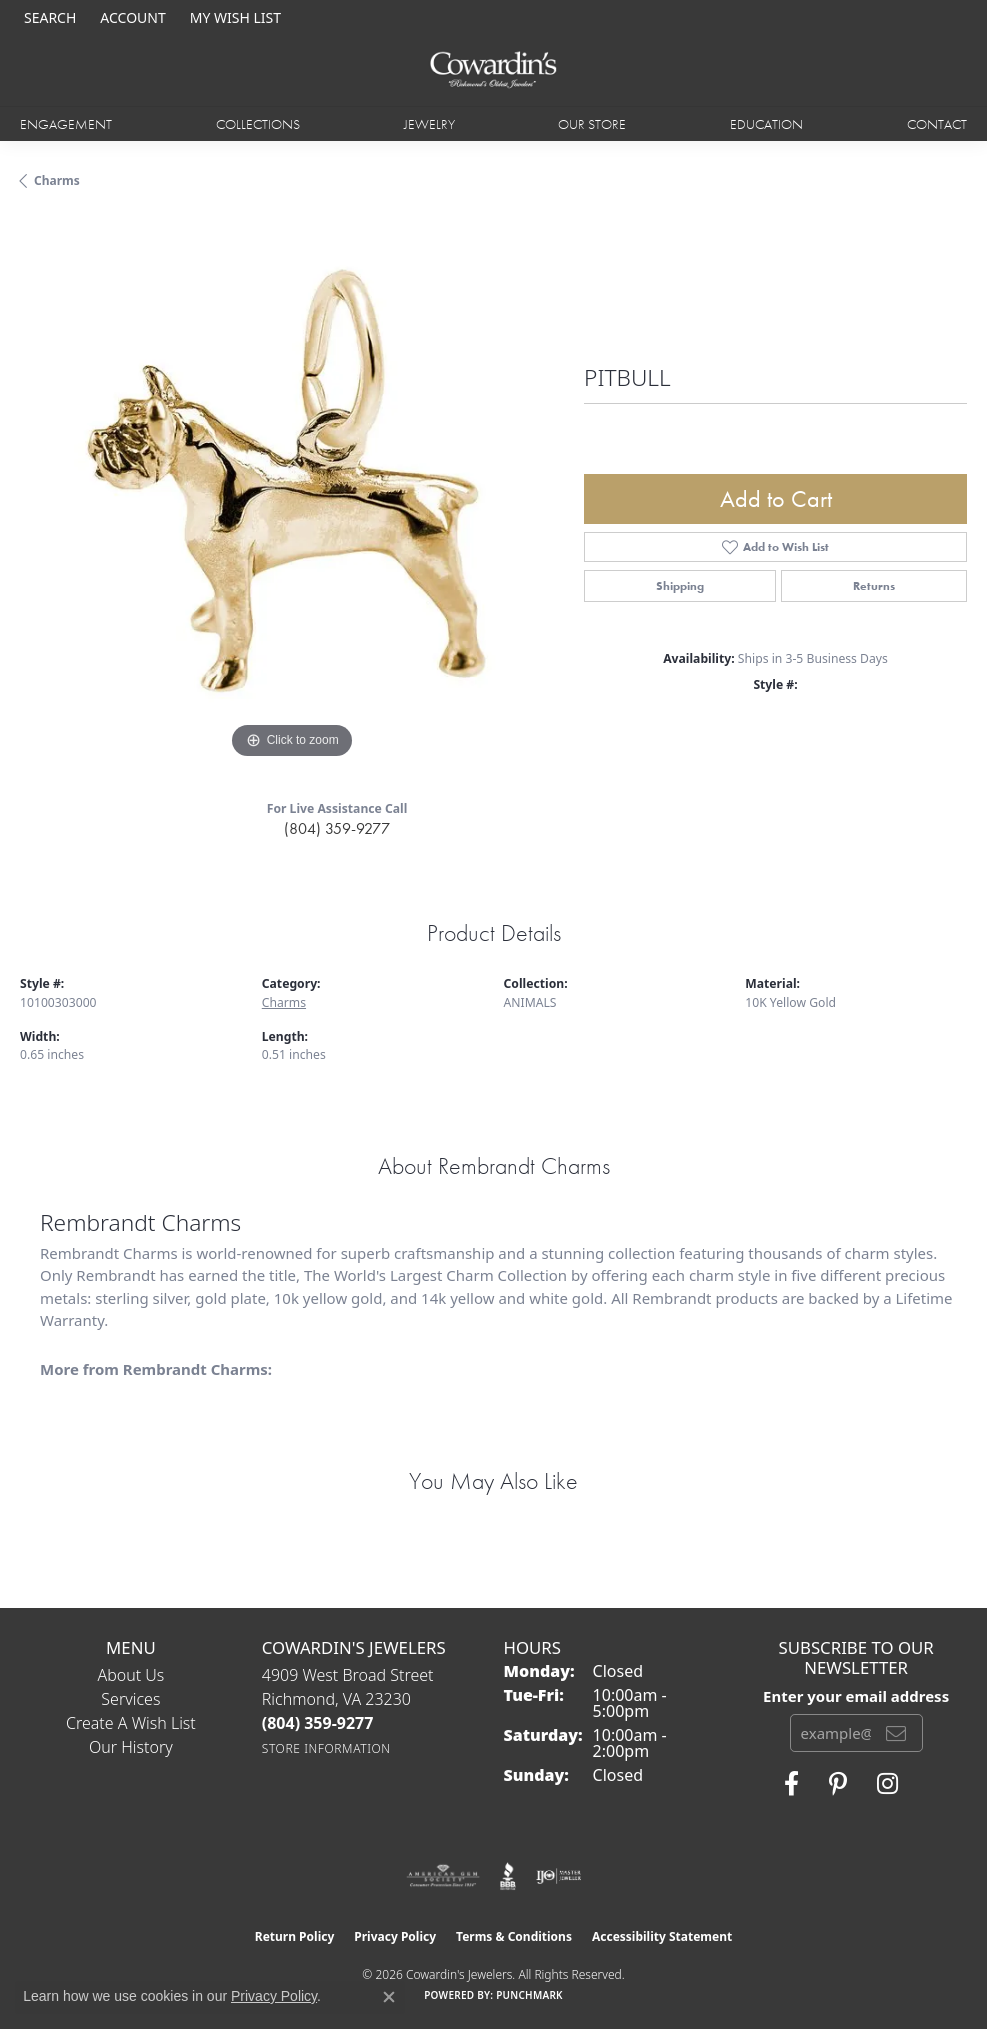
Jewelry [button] (429, 124)
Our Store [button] (592, 124)
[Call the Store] (318, 1723)
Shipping (680, 586)
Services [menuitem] (130, 1699)
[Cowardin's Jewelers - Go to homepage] (493, 70)
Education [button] (766, 124)
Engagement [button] (66, 124)
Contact (937, 124)
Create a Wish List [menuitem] (131, 1723)
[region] (292, 492)
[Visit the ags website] (443, 1876)
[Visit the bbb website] (508, 1876)
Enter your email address (856, 1696)
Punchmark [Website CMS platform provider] (529, 1995)
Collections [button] (258, 124)
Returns (874, 586)
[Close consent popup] (389, 1997)
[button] (48, 17)
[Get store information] (326, 1748)
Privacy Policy (395, 1936)
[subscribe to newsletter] (896, 1733)
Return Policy (295, 1936)
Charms (57, 180)
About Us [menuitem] (130, 1675)
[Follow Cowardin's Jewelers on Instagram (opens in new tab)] (887, 1784)
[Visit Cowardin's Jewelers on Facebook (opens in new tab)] (791, 1784)
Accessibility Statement (662, 1936)
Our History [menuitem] (131, 1747)
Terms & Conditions (514, 1936)
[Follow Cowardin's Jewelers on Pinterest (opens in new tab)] (838, 1784)
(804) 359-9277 (337, 828)
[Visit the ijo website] (558, 1876)
